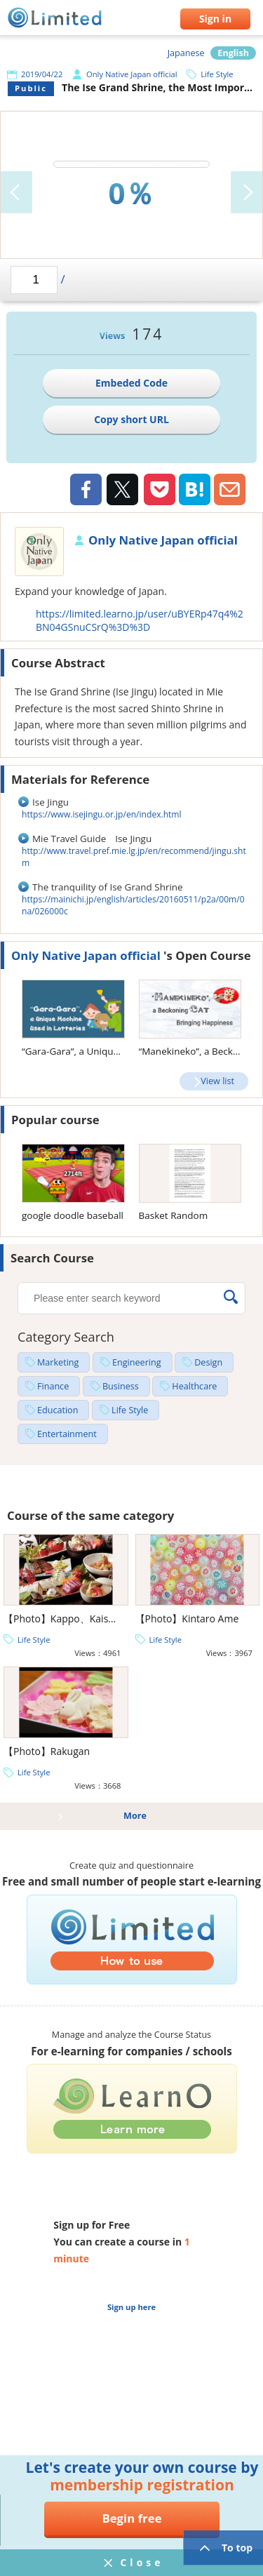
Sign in (215, 18)
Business (120, 1386)
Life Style (217, 74)
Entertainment (67, 1434)
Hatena (194, 489)
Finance (53, 1386)
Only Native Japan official (131, 74)
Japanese (186, 53)
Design (208, 1362)
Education (57, 1410)
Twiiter (122, 491)
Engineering (136, 1362)
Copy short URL (131, 419)
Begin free (131, 2518)
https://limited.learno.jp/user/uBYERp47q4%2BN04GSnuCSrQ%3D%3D (139, 620)
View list (217, 1081)
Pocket (159, 489)
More (135, 1816)
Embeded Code (131, 382)
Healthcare (194, 1386)
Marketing (58, 1362)
